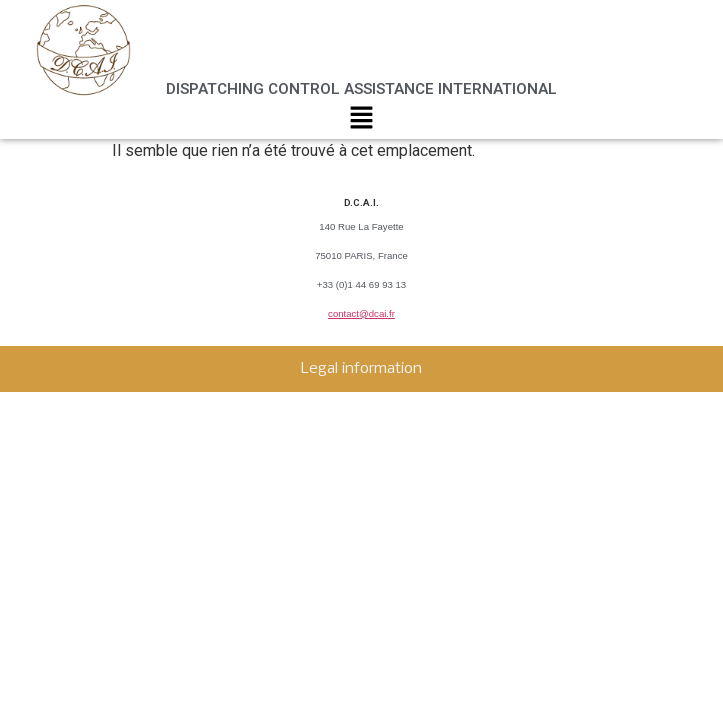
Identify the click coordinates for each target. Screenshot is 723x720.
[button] (362, 122)
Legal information (361, 369)
